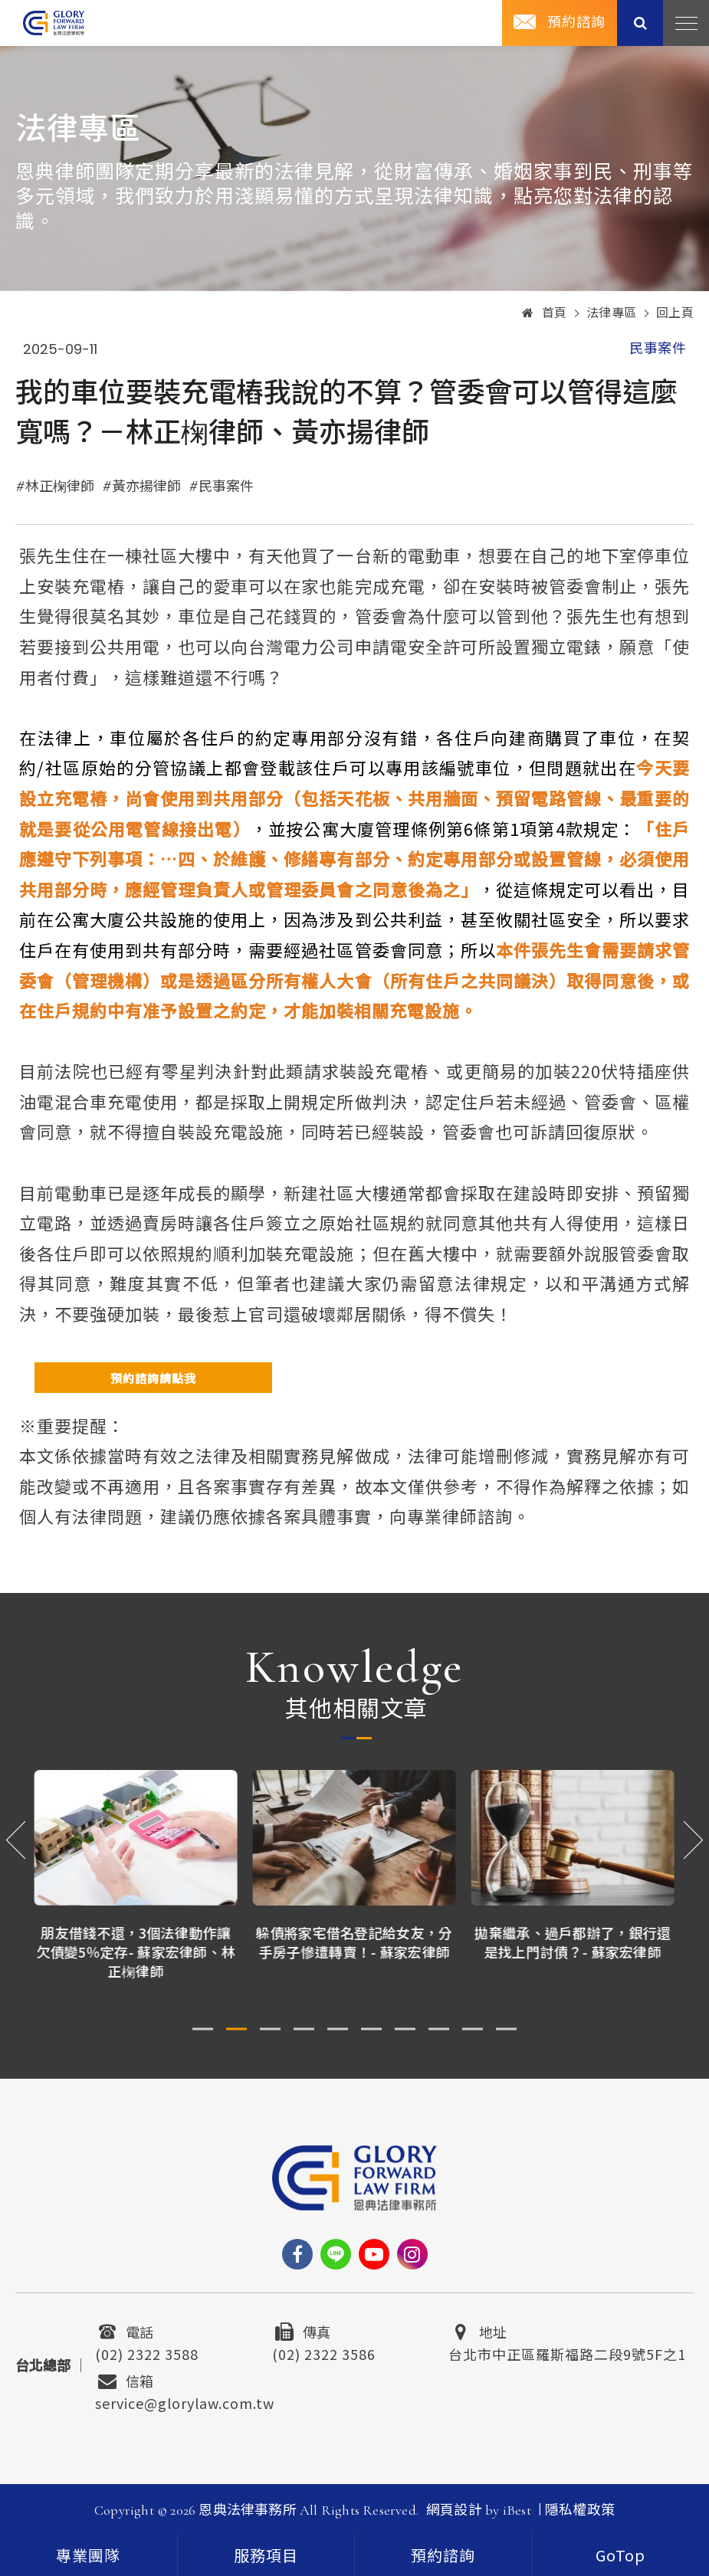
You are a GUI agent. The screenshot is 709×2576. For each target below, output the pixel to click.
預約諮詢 (576, 22)
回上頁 (675, 313)
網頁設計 (454, 2510)
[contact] (443, 2555)
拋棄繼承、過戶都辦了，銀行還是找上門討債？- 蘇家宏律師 (572, 1941)
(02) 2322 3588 (147, 2352)
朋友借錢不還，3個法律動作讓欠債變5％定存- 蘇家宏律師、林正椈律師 (136, 1951)
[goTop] (621, 2555)
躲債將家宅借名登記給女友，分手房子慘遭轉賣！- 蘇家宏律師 (354, 1941)
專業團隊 (88, 2557)
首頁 (544, 313)
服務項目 (266, 2557)
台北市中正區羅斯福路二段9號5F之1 (567, 2352)
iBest (517, 2510)
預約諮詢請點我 (153, 1378)
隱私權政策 (580, 2510)
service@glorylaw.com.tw (184, 2401)
